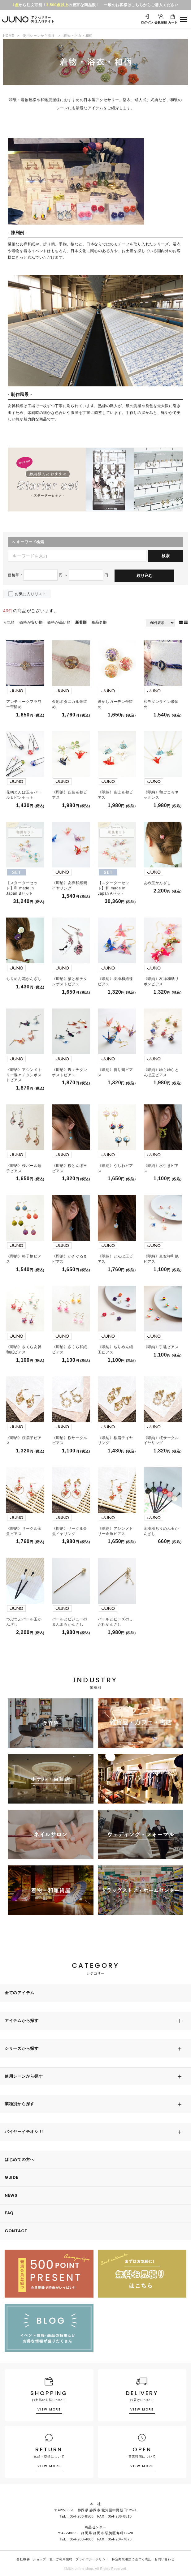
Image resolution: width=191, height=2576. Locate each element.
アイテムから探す (22, 2020)
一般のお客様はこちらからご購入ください (141, 5)
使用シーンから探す (39, 35)
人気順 (9, 622)
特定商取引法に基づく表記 (131, 2559)
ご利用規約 (64, 2559)
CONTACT (16, 2231)
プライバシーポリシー (92, 2559)
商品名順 (99, 622)
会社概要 (23, 2559)
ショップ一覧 (43, 2559)
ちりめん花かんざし (23, 979)
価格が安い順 (31, 622)
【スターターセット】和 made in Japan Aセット (113, 888)
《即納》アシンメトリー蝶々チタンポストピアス (23, 1075)
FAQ (9, 2213)
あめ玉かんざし (157, 883)
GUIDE (11, 2177)
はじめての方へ (19, 2159)
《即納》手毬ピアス (161, 1347)
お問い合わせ (164, 2559)
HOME (8, 35)
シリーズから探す (22, 2048)
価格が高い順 (59, 622)
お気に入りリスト (30, 594)
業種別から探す (19, 2103)
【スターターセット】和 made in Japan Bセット (22, 888)
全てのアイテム (19, 1992)
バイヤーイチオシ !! (24, 2131)
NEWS (11, 2195)
